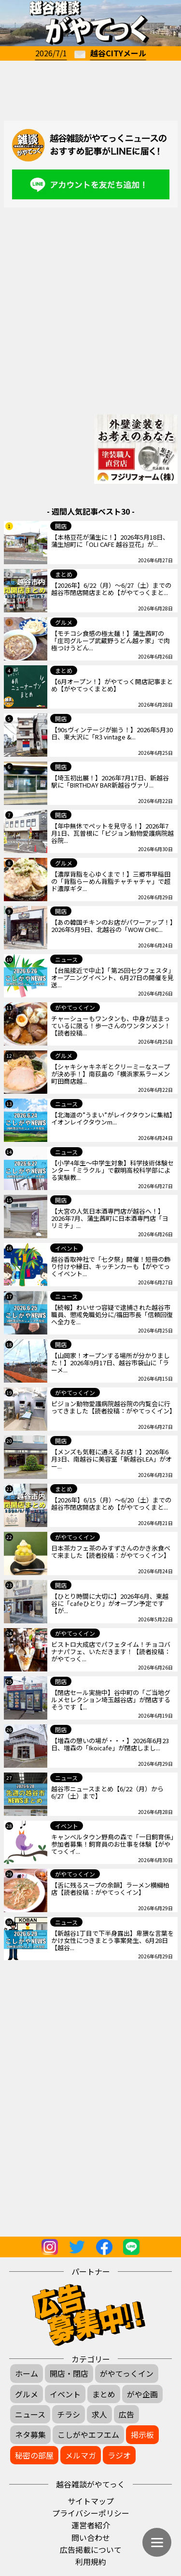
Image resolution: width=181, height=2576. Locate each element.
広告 (126, 2414)
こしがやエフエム (88, 2434)
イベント (65, 2394)
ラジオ (119, 2455)
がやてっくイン (126, 2373)
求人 (99, 2414)
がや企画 (142, 2394)
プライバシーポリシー (90, 2513)
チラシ (68, 2414)
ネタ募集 (30, 2434)
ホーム (26, 2373)
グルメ (26, 2394)
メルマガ (80, 2455)
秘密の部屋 (34, 2455)
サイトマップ (91, 2501)
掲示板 (142, 2434)
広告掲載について (91, 2549)
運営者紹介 (90, 2525)
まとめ (103, 2394)
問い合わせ (90, 2537)
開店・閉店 (69, 2373)
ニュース (30, 2414)
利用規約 (90, 2561)
